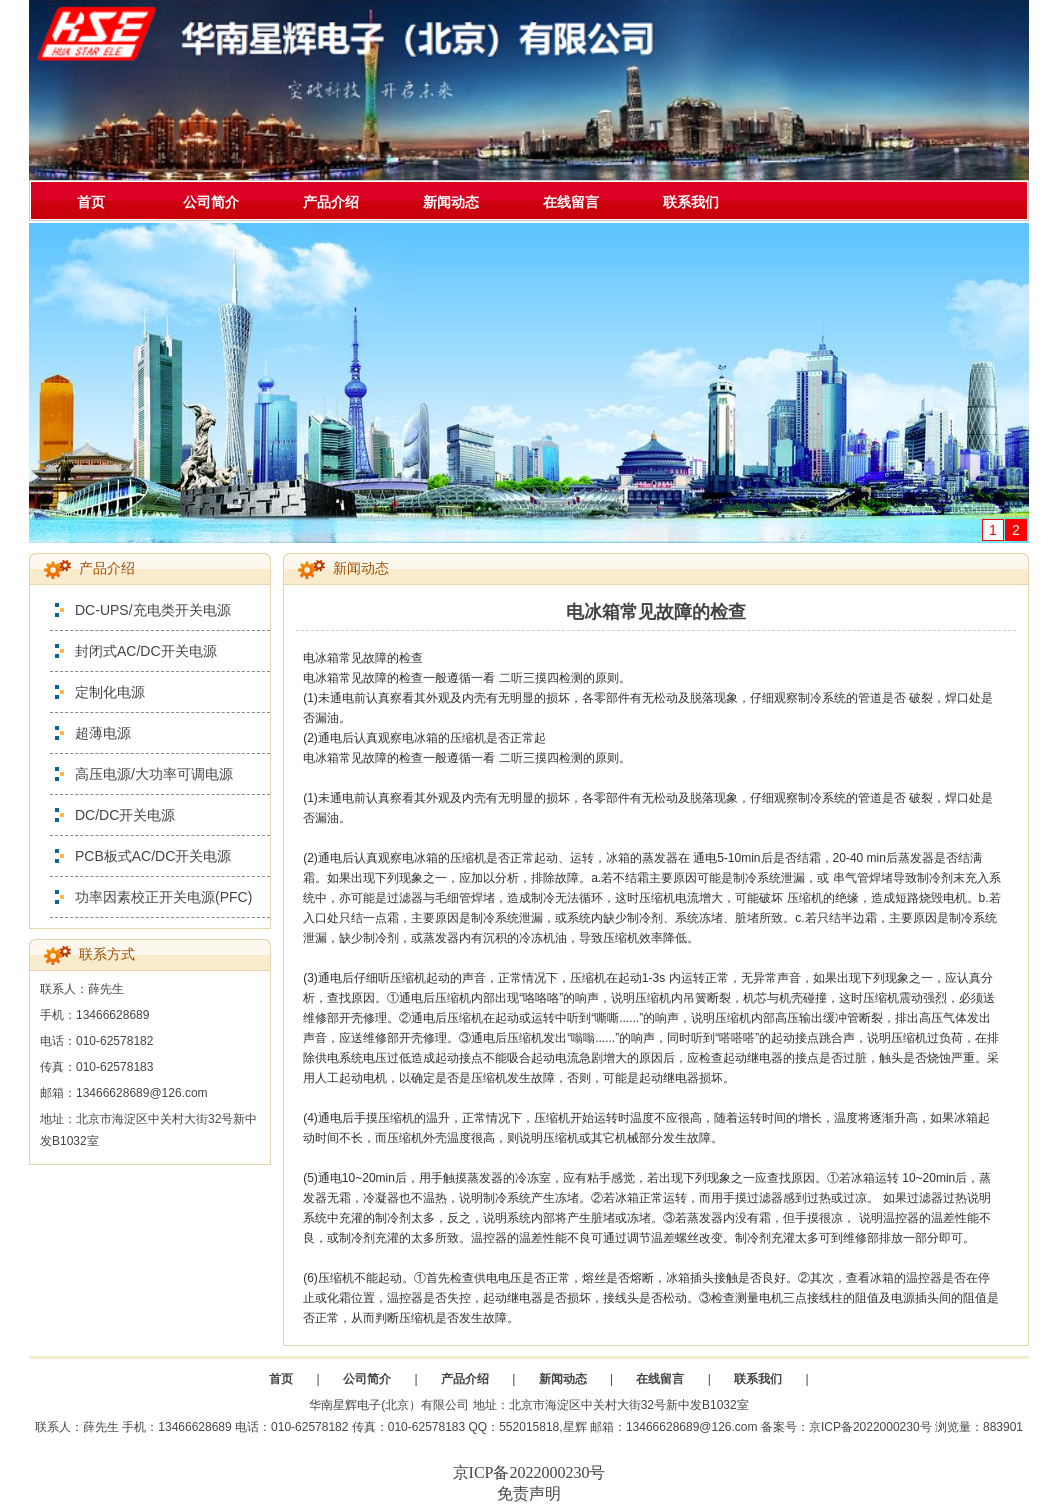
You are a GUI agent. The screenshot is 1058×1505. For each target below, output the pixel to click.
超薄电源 (103, 733)
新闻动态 (451, 202)
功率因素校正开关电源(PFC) (163, 897)
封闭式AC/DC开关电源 (146, 651)
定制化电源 (110, 692)
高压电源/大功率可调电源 (154, 774)
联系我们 (691, 202)
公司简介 (211, 202)
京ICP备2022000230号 (870, 1427)
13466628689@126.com (692, 1427)
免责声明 (529, 1493)
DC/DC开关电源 (125, 815)
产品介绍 (331, 202)
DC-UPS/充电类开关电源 (153, 610)
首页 (91, 202)
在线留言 (571, 202)
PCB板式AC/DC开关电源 (153, 856)
